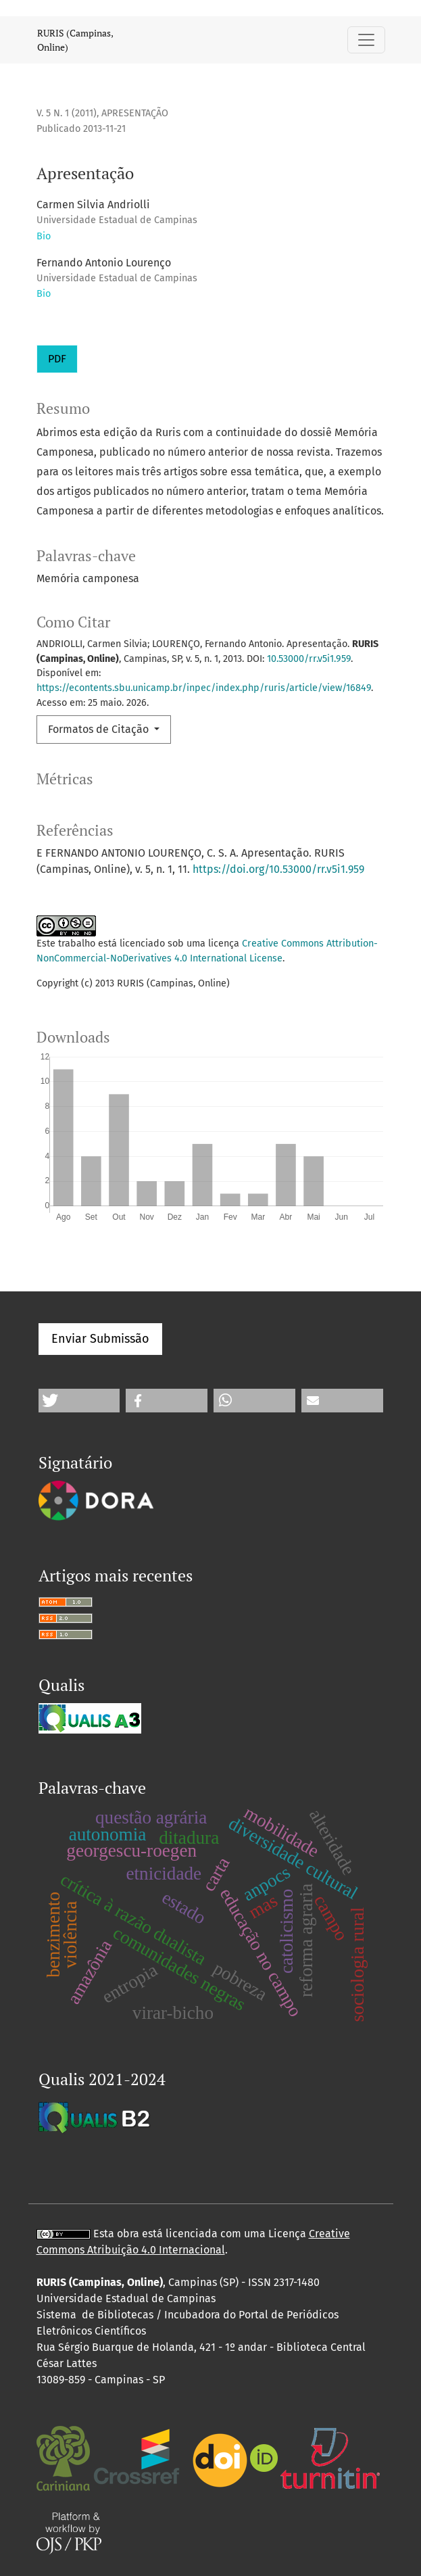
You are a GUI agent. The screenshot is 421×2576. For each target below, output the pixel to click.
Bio (43, 236)
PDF (57, 358)
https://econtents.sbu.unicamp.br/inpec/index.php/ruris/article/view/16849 (203, 688)
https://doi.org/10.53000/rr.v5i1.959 (278, 869)
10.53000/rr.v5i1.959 (309, 659)
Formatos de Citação (99, 729)
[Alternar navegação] (366, 39)
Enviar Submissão (100, 1338)
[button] (79, 1400)
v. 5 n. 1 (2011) (66, 113)
